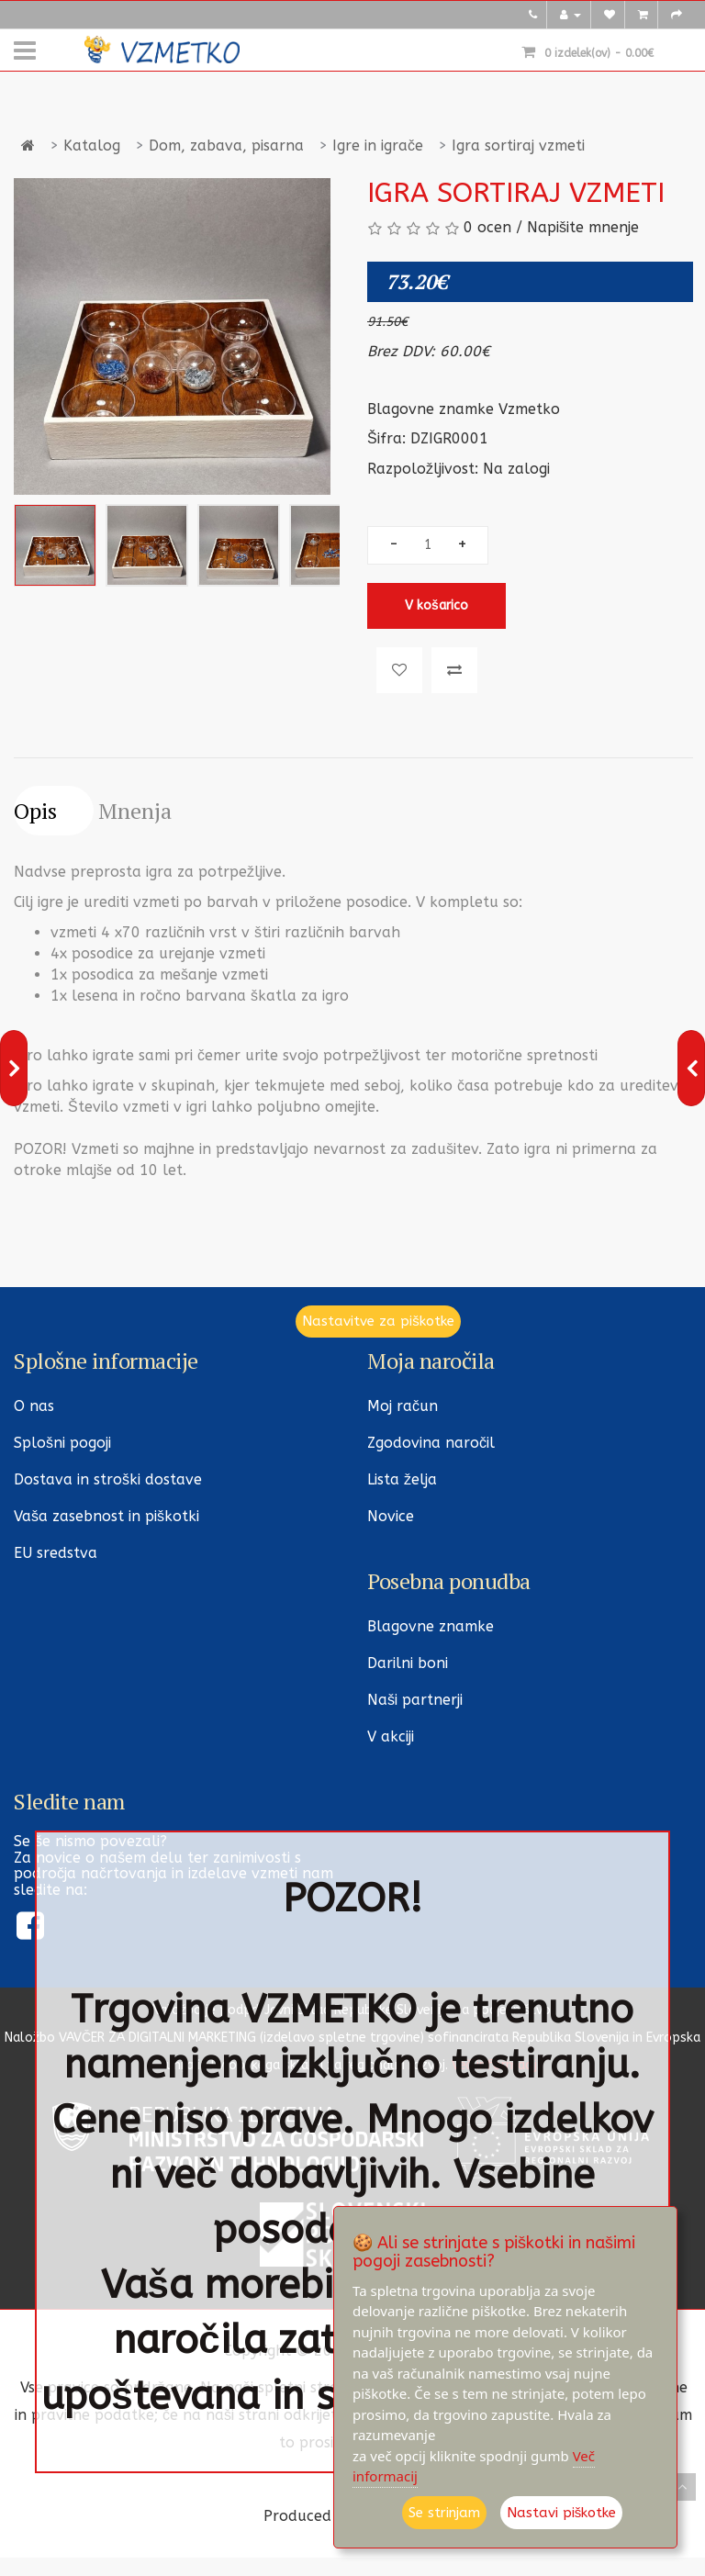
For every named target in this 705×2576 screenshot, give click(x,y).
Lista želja (402, 1479)
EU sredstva (55, 1553)
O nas (34, 1406)
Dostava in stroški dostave (108, 1479)
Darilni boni (407, 1663)
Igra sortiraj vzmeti (518, 145)
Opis (35, 810)
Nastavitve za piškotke (378, 1321)
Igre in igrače (377, 145)
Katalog (91, 145)
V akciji (390, 1736)
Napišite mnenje (583, 227)
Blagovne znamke (430, 1626)
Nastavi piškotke (562, 2512)
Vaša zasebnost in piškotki (106, 1516)
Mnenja (135, 810)
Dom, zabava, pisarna (226, 145)
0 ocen (487, 227)
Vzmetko (529, 409)
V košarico (436, 605)
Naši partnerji (415, 1699)
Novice (390, 1516)
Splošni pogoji (62, 1442)
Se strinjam (444, 2512)
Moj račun (402, 1406)
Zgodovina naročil (431, 1442)
